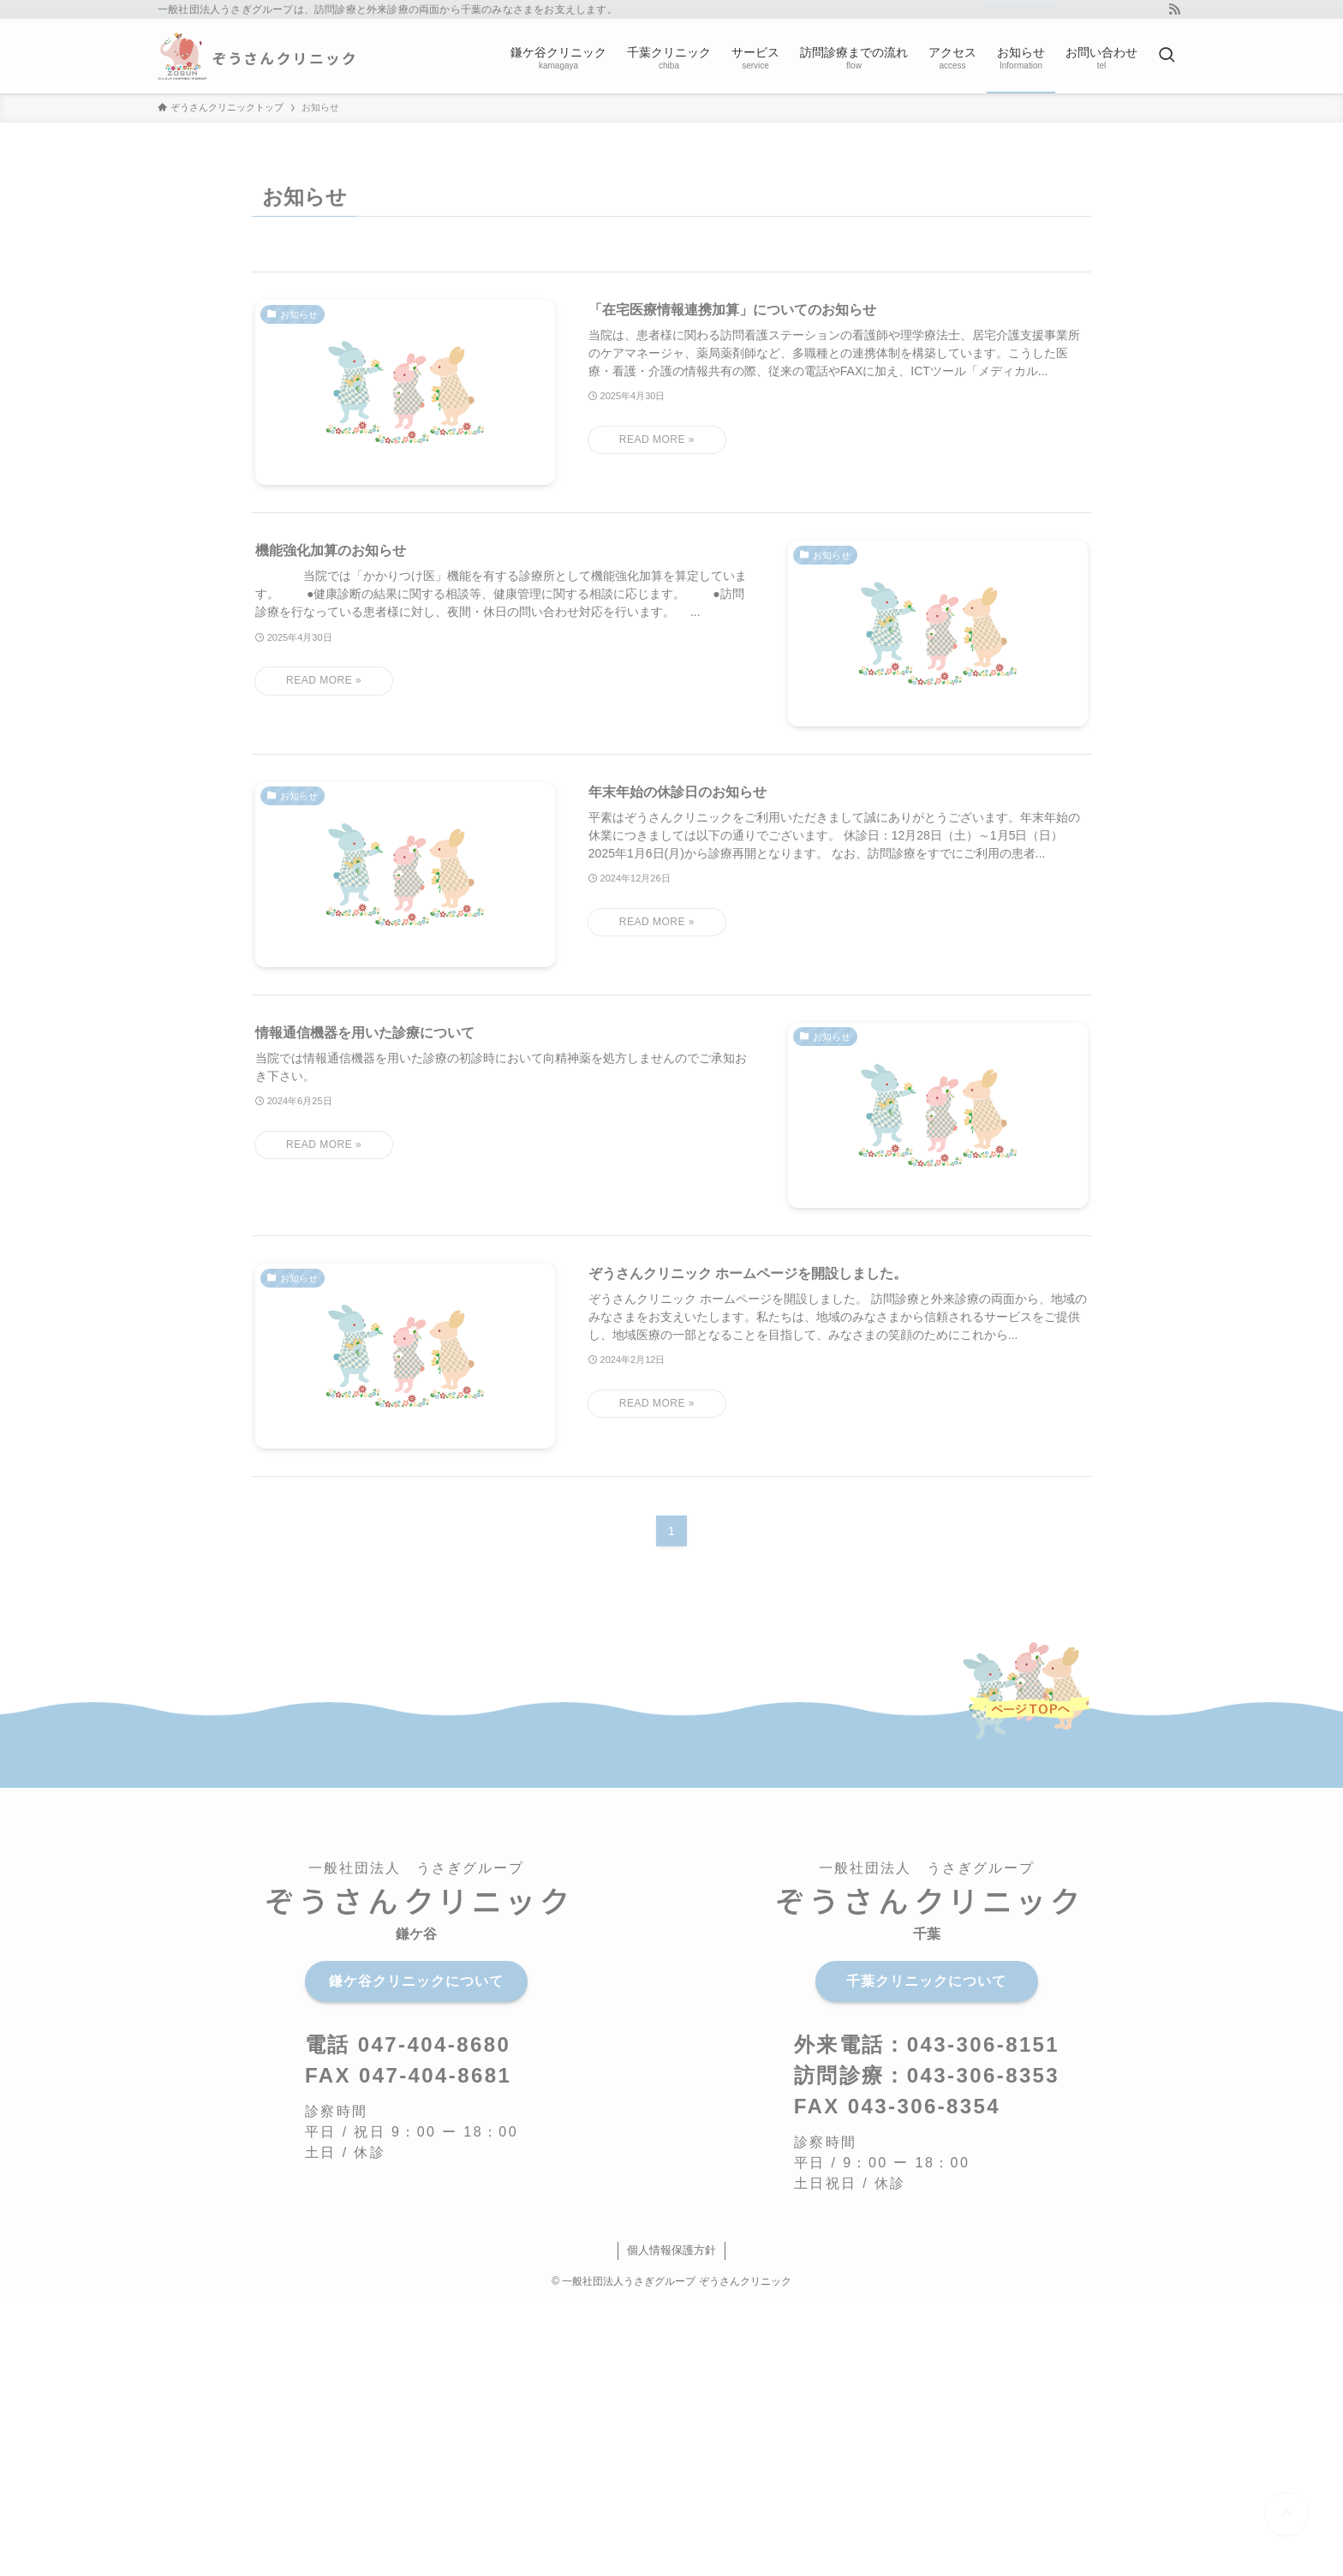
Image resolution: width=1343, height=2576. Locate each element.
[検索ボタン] (1166, 56)
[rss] (1174, 9)
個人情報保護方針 (671, 2250)
